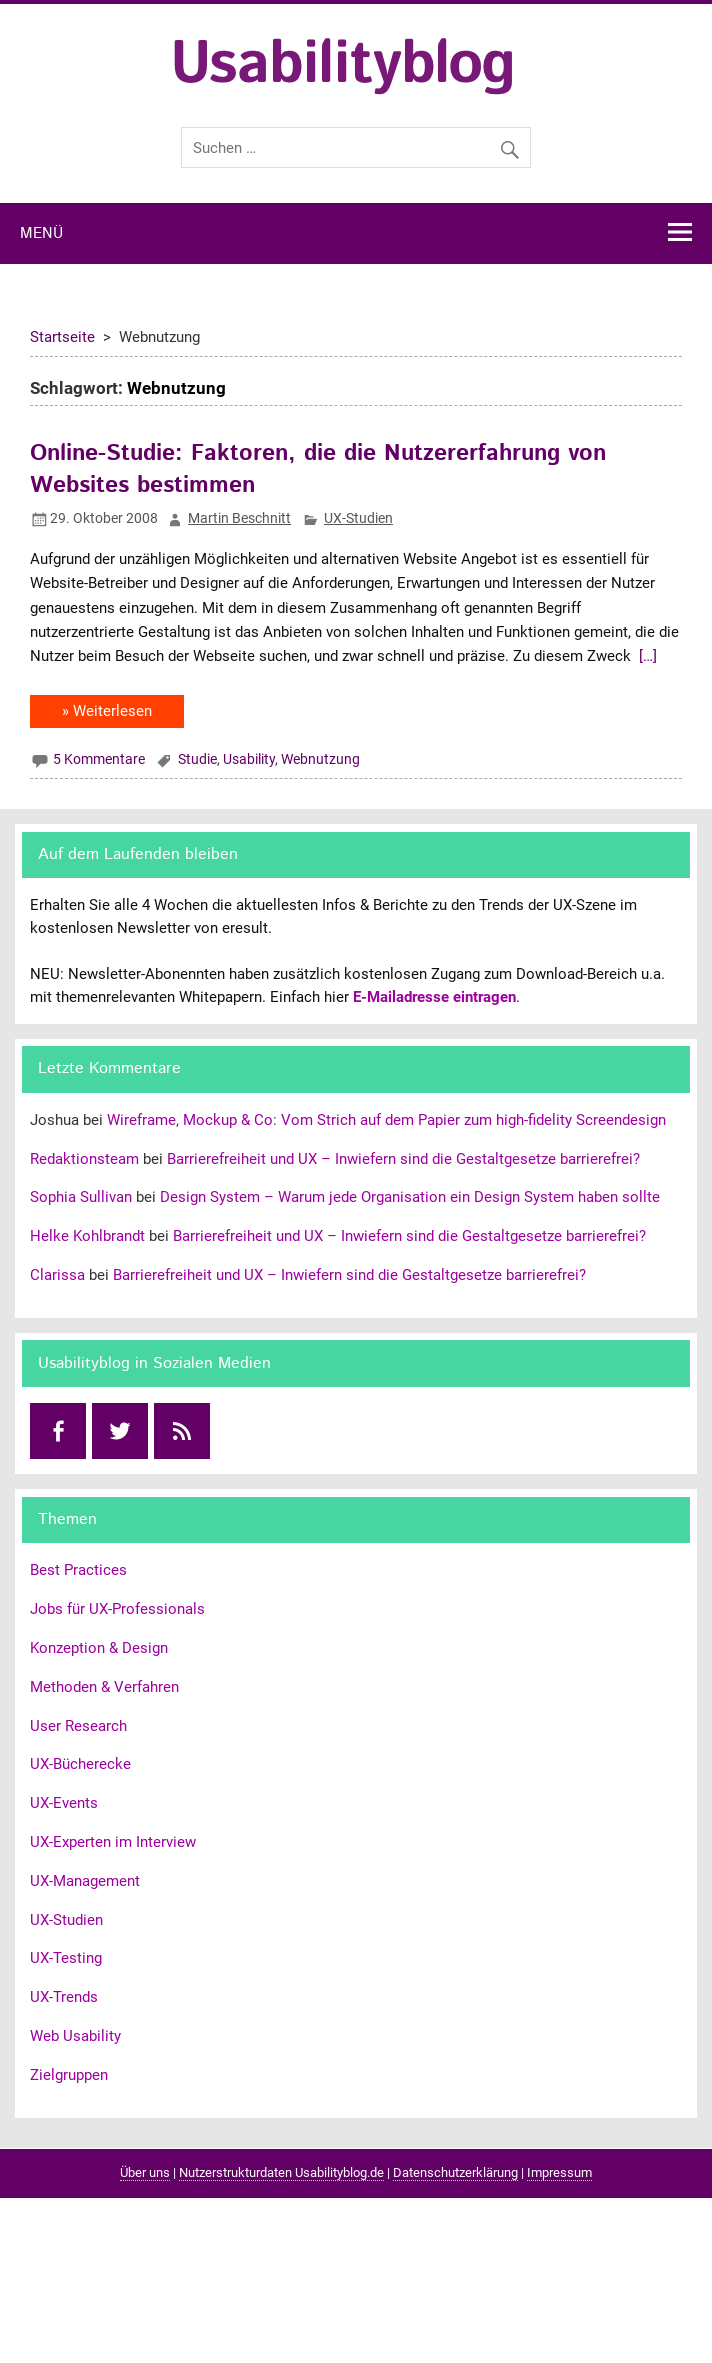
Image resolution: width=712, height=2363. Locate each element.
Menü (41, 234)
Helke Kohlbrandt (87, 1236)
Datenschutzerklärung (455, 2172)
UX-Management (85, 1881)
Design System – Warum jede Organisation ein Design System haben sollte (410, 1197)
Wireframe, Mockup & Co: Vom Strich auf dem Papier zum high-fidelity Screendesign (386, 1120)
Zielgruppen (69, 2075)
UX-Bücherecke (80, 1764)
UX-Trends (64, 1997)
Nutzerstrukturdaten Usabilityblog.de (281, 2172)
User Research (78, 1726)
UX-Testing (66, 1958)
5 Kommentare (99, 759)
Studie (197, 759)
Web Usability (75, 2036)
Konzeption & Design (99, 1648)
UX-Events (64, 1803)
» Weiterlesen (107, 711)
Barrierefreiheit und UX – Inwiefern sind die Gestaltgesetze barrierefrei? (403, 1159)
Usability (249, 759)
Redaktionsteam (84, 1159)
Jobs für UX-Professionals (117, 1609)
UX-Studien (358, 518)
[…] (646, 656)
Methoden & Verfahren (104, 1687)
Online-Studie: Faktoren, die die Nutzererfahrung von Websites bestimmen (318, 469)
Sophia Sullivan (81, 1197)
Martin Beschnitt (239, 518)
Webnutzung (320, 759)
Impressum (559, 2172)
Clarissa (57, 1275)
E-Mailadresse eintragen (434, 997)
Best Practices (78, 1570)
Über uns (145, 2172)
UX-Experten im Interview (113, 1842)
